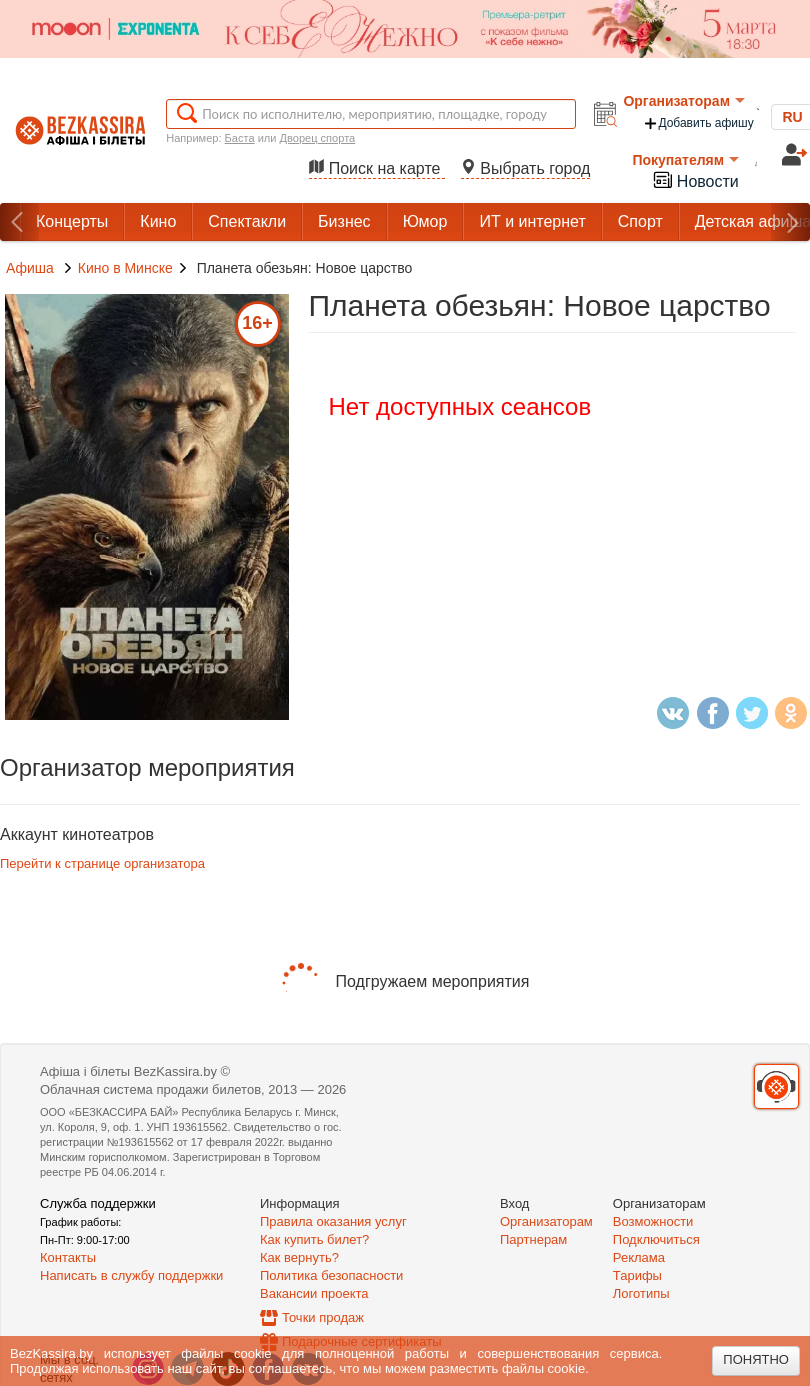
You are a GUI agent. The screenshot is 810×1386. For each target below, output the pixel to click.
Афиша (30, 268)
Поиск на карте (377, 168)
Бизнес (344, 221)
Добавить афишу (698, 123)
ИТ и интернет (532, 221)
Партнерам (533, 1239)
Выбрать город (526, 168)
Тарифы (637, 1275)
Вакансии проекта (314, 1293)
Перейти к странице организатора (102, 863)
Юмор (425, 221)
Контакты (68, 1257)
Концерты (72, 221)
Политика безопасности (331, 1275)
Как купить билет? (314, 1239)
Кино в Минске (125, 268)
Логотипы (641, 1293)
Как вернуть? (299, 1257)
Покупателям (685, 160)
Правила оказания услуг (333, 1221)
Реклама (639, 1257)
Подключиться (656, 1239)
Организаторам (684, 101)
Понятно (756, 1359)
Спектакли (247, 221)
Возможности (653, 1221)
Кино (158, 221)
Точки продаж (323, 1317)
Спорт (640, 221)
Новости (695, 179)
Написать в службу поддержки (131, 1275)
